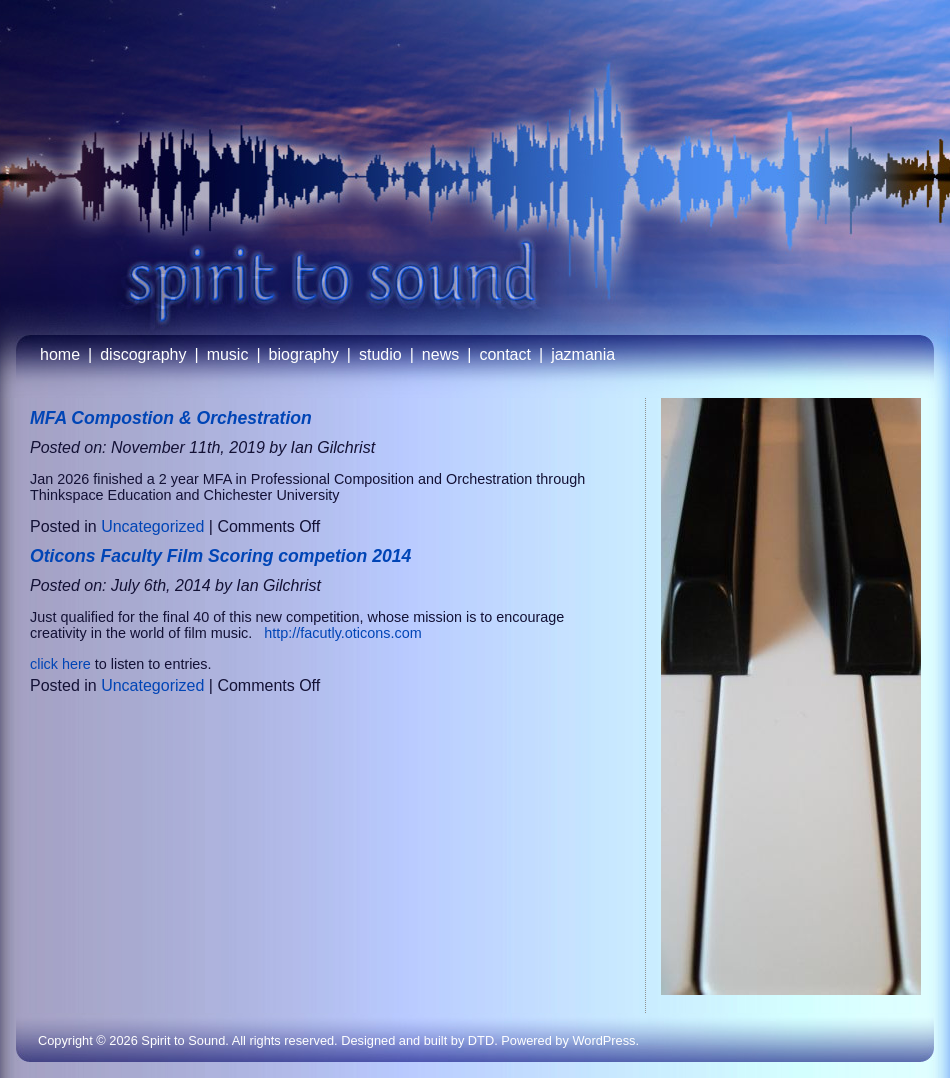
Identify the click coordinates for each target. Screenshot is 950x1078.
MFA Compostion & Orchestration (171, 418)
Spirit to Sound (183, 1040)
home (60, 354)
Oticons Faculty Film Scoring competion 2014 (220, 556)
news (440, 354)
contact (505, 354)
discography (143, 354)
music (228, 354)
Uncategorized (152, 526)
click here (60, 664)
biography (304, 354)
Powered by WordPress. (570, 1040)
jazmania (583, 354)
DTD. (483, 1040)
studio (380, 354)
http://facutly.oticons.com (340, 633)
